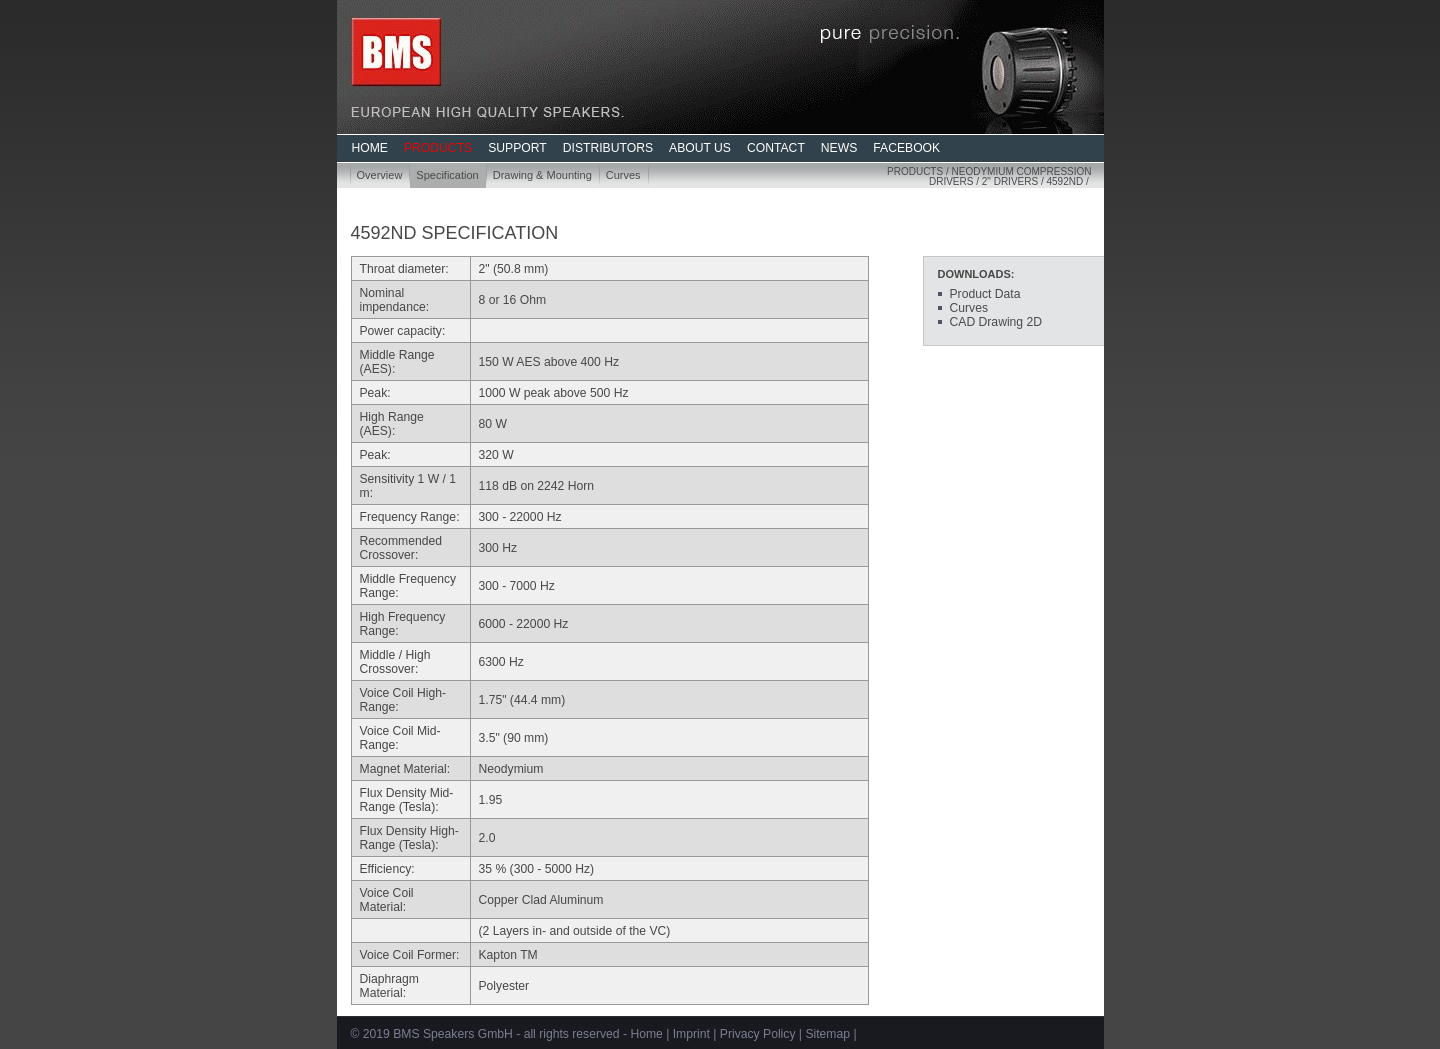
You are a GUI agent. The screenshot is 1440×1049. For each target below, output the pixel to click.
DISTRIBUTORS (608, 148)
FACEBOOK (906, 148)
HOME (370, 148)
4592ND (1064, 181)
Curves (623, 175)
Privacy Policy (758, 1034)
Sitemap (827, 1034)
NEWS (839, 148)
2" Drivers (1010, 181)
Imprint (691, 1034)
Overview (380, 175)
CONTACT (776, 148)
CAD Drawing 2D (996, 322)
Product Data (985, 294)
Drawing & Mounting (542, 175)
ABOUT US (700, 148)
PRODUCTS (438, 148)
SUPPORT (517, 148)
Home (646, 1034)
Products (915, 171)
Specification (447, 175)
